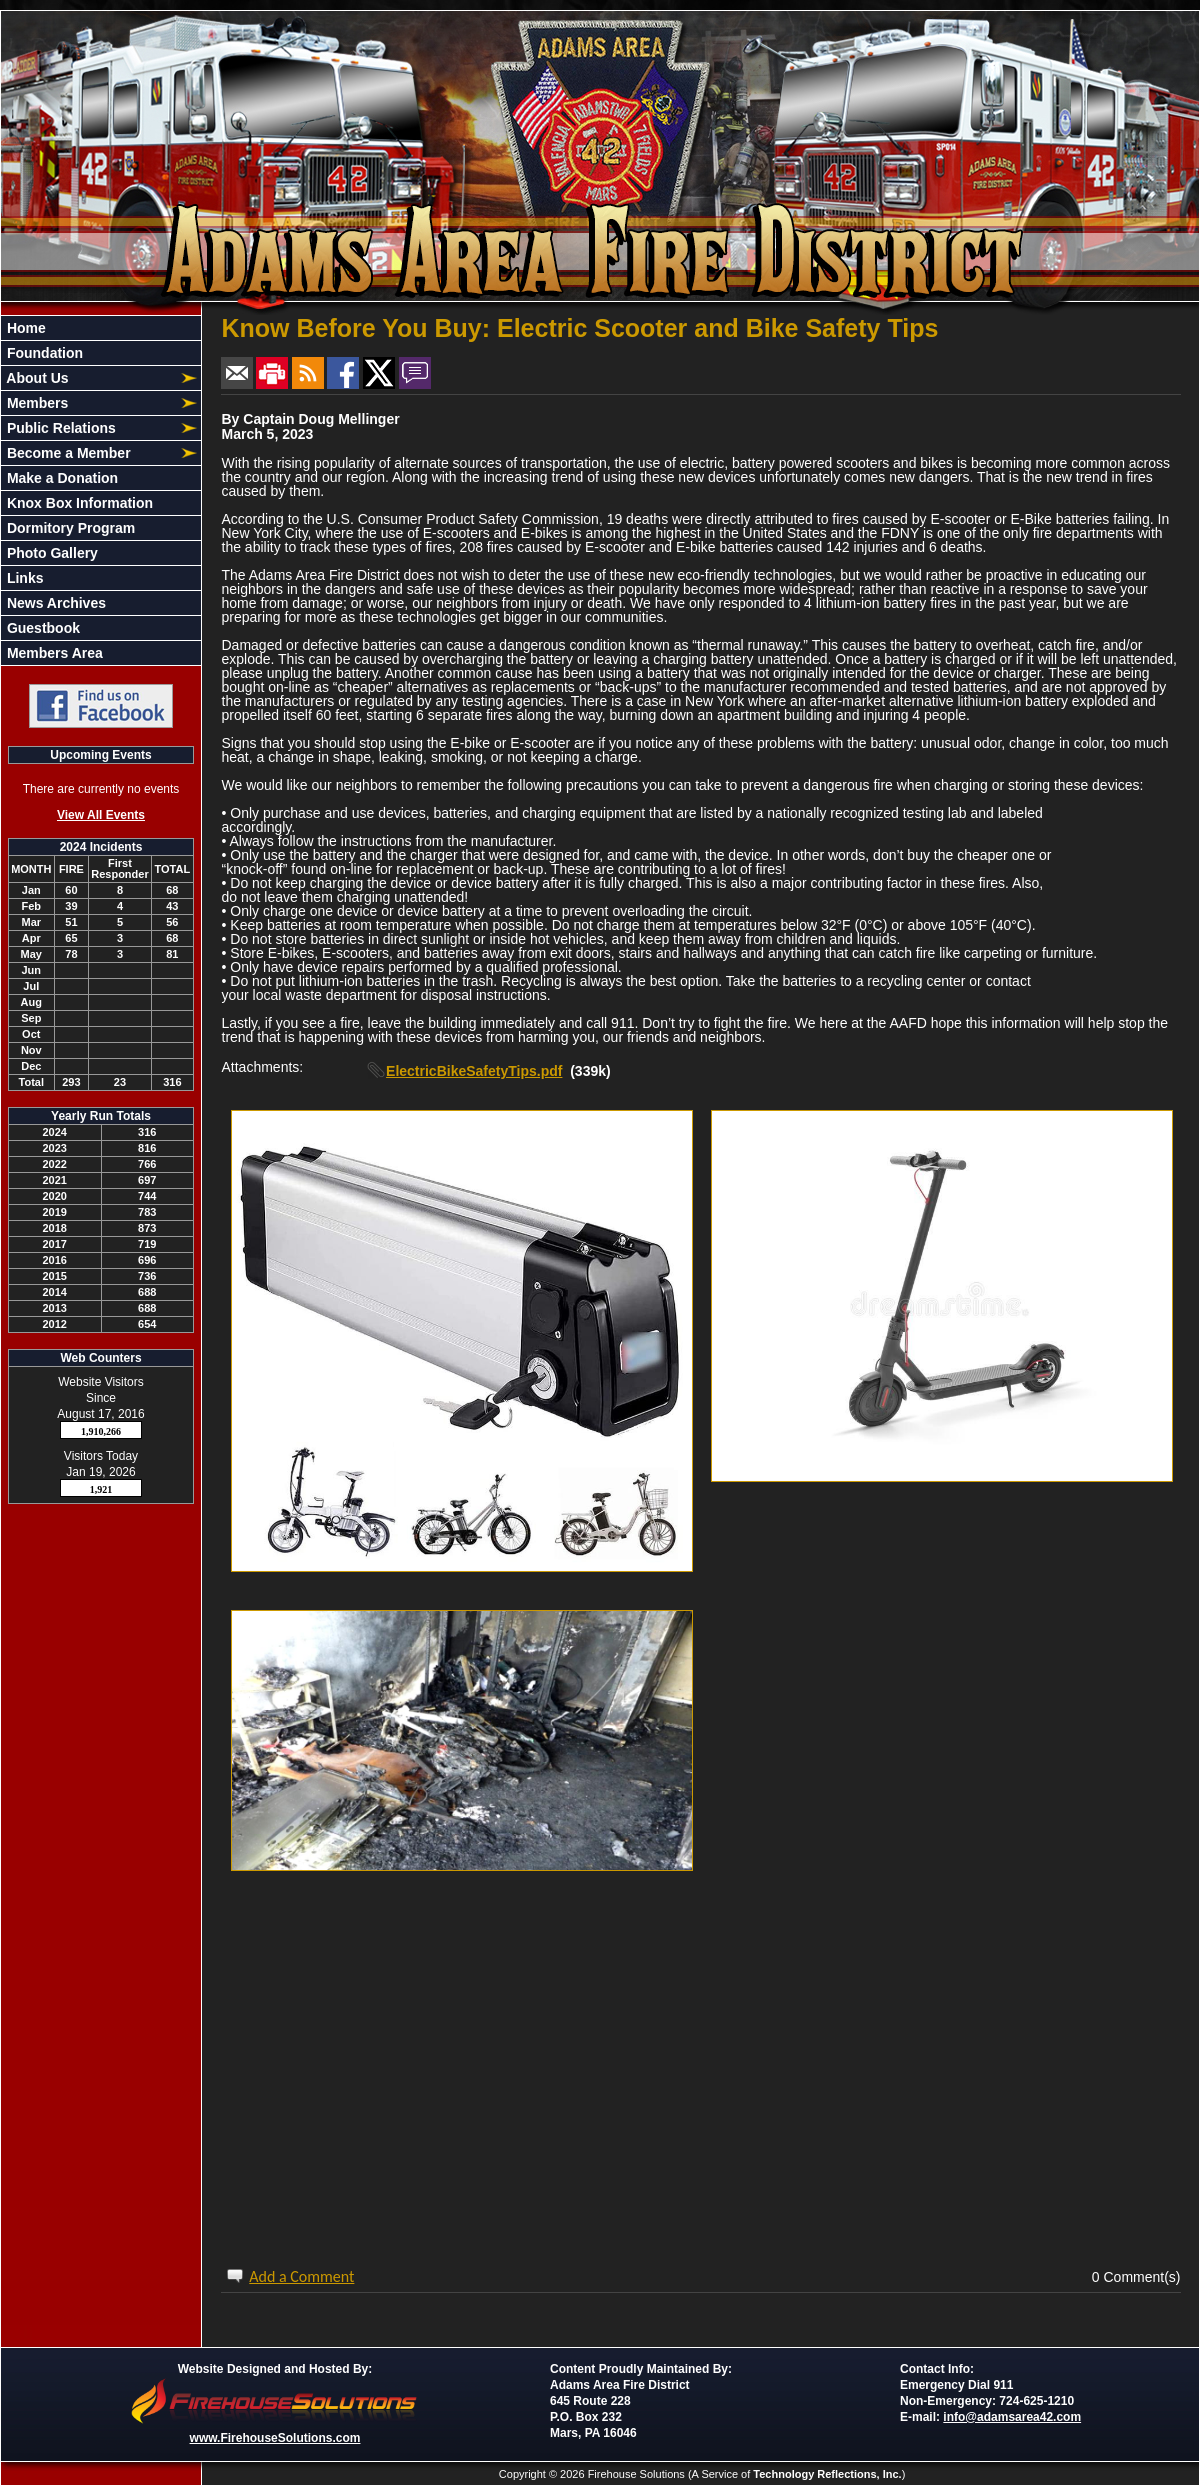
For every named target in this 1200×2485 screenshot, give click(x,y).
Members (35, 403)
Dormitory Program (69, 528)
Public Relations (59, 428)
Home (24, 328)
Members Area (53, 653)
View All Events (101, 815)
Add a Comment (301, 2276)
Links (23, 578)
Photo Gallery (50, 553)
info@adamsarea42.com (1012, 2417)
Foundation (43, 353)
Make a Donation (60, 478)
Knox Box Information (78, 503)
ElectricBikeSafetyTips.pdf (474, 1071)
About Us (36, 378)
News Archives (54, 603)
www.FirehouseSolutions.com (275, 2438)
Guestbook (41, 628)
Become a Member (67, 453)
